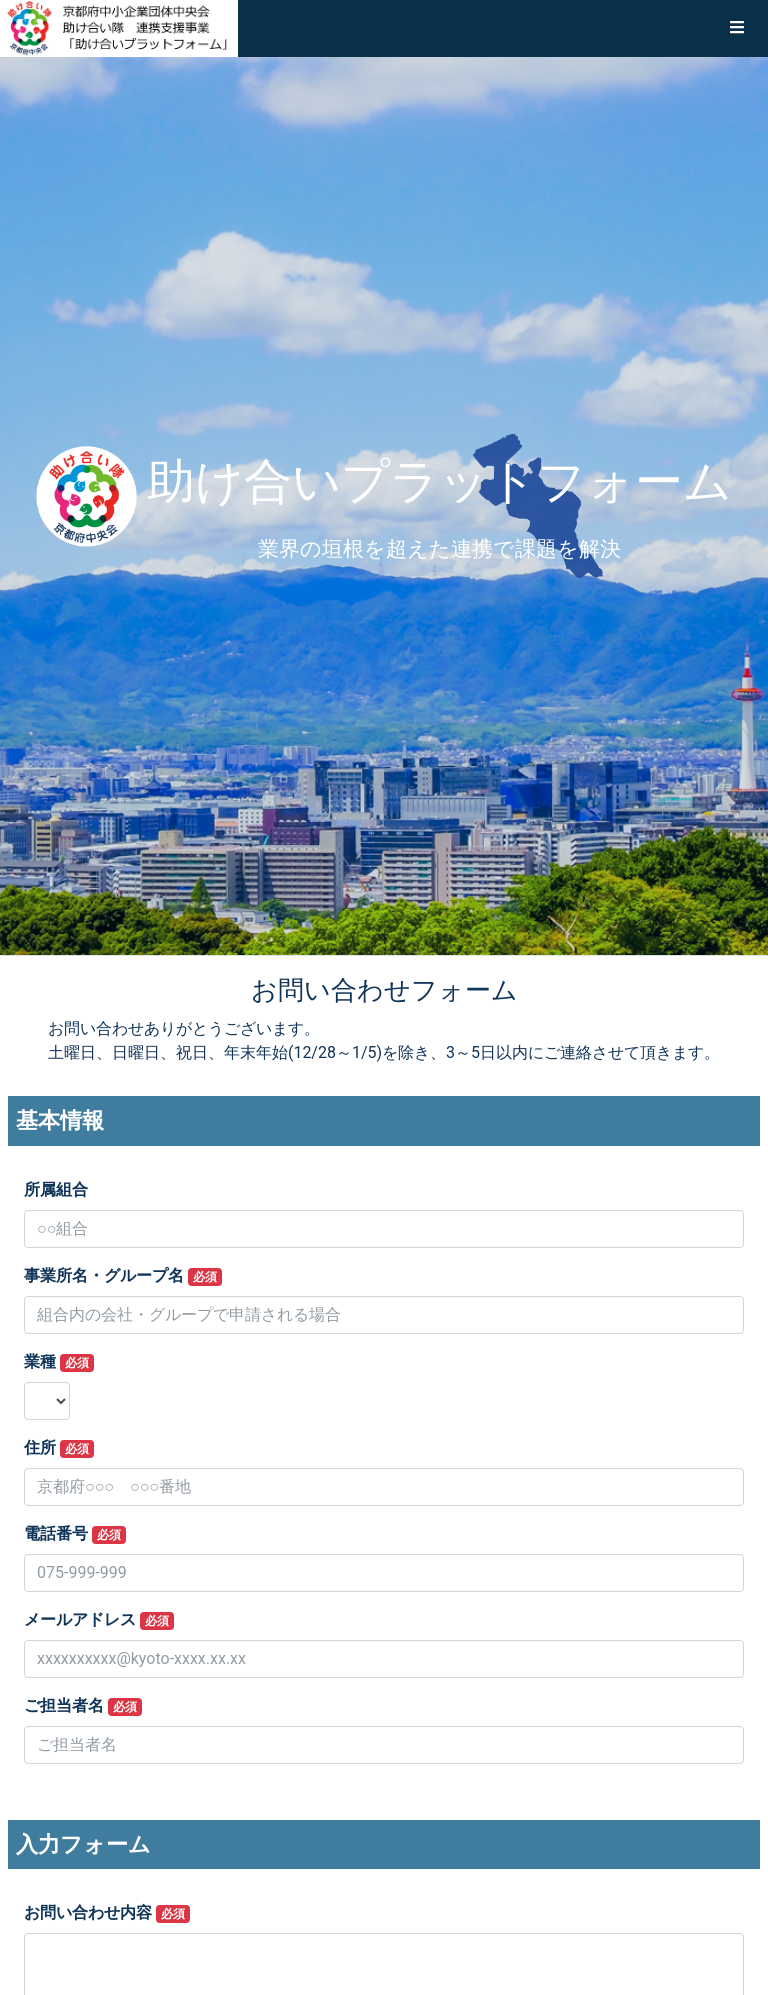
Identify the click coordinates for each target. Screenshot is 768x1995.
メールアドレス (99, 1620)
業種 (59, 1362)
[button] (737, 28)
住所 (59, 1448)
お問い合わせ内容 (107, 1913)
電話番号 (75, 1534)
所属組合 (56, 1189)
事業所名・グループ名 (123, 1276)
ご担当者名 (83, 1706)
